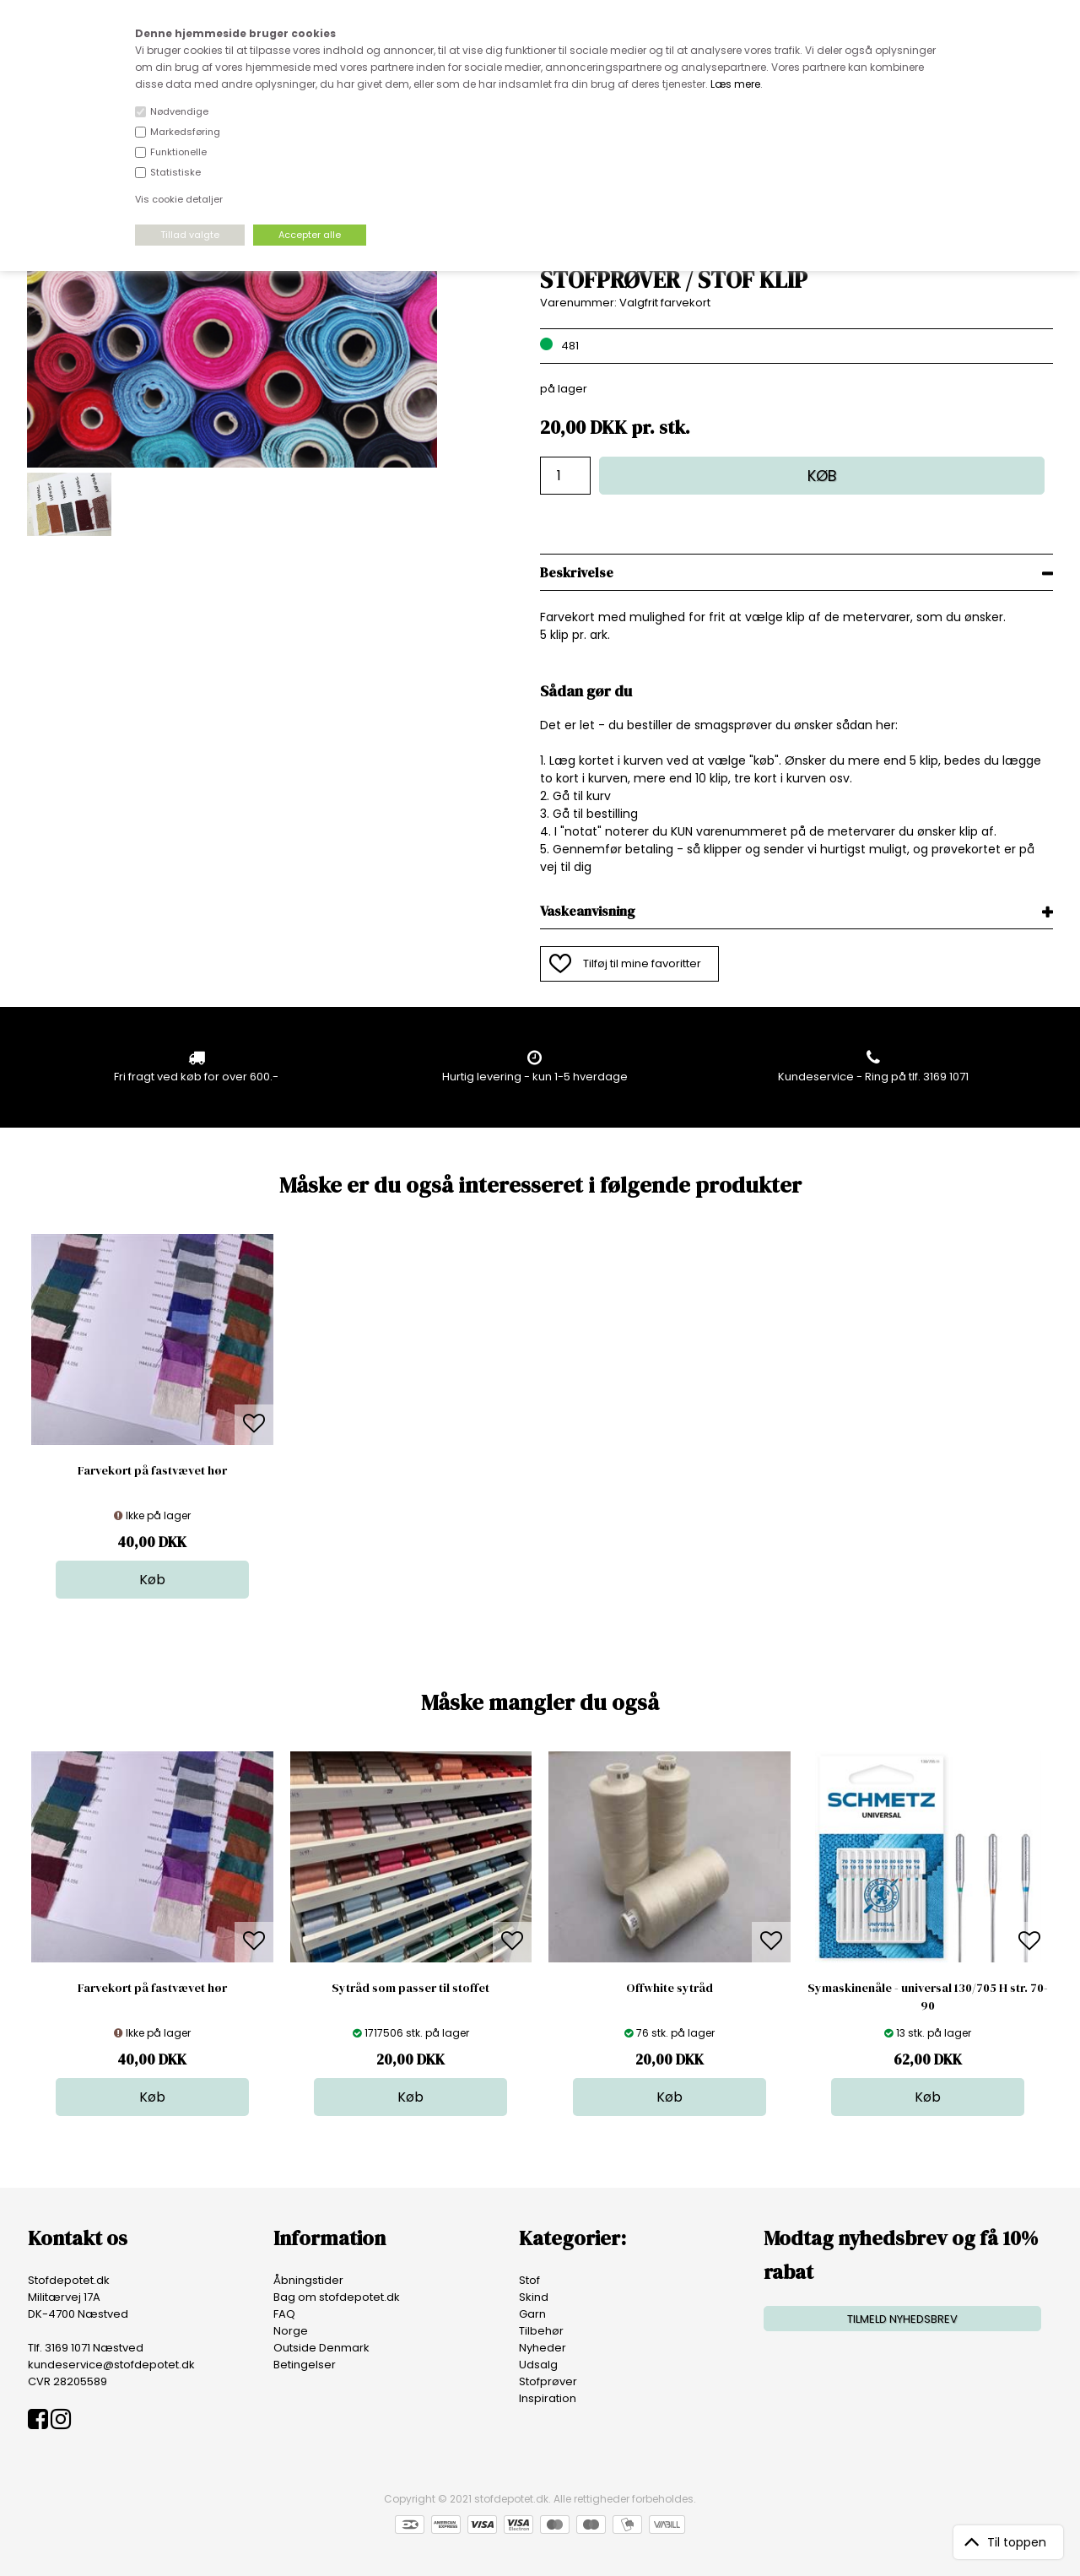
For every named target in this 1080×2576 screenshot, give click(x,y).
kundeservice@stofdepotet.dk (111, 2365)
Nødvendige (179, 111)
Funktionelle (178, 152)
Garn (532, 2314)
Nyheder (542, 2348)
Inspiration (547, 2398)
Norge (290, 2331)
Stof (529, 2280)
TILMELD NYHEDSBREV (902, 2319)
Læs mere (735, 84)
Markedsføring (185, 131)
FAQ (284, 2314)
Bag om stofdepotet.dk (336, 2297)
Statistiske (175, 172)
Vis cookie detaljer (179, 199)
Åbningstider (308, 2280)
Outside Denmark (321, 2348)
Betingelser (304, 2365)
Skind (533, 2297)
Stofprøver (548, 2381)
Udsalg (538, 2365)
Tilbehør (541, 2331)
